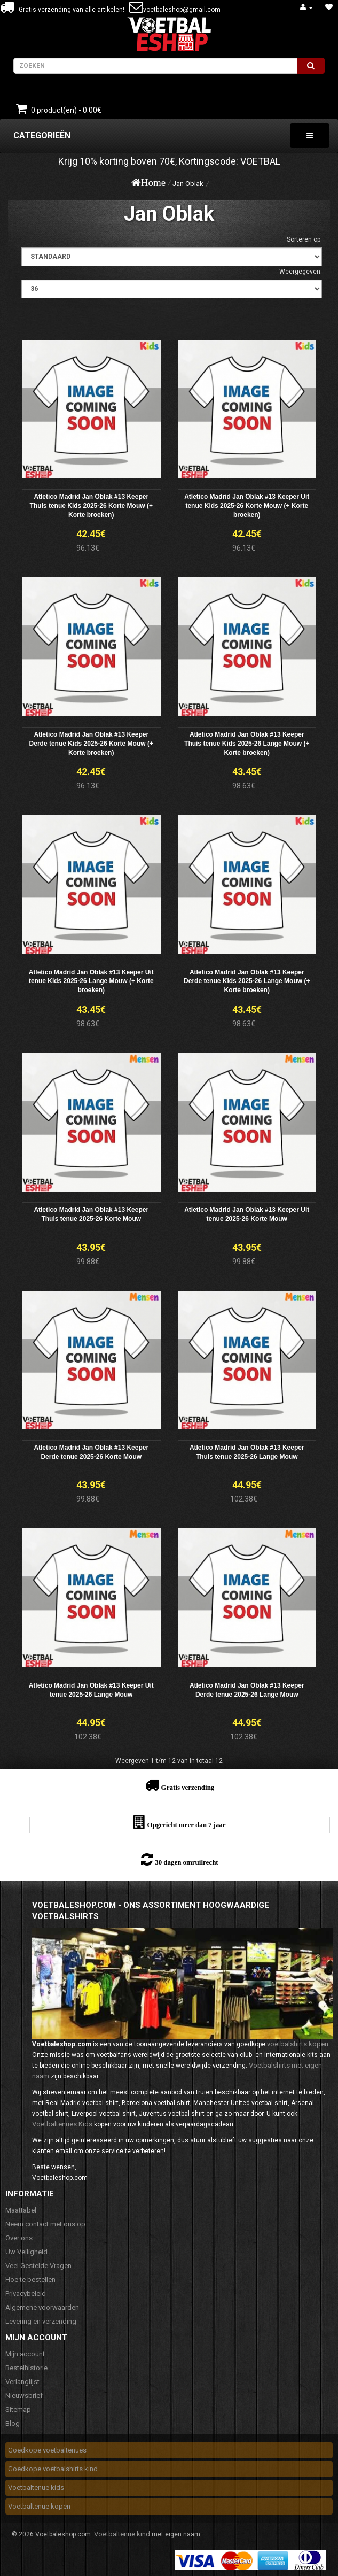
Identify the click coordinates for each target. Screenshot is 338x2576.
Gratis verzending (188, 1787)
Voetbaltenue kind (122, 2534)
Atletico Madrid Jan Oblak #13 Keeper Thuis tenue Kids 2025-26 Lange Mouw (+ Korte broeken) (246, 743)
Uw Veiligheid (26, 2252)
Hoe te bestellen (30, 2280)
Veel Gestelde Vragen (38, 2266)
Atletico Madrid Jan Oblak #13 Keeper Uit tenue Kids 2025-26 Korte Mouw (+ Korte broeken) (246, 506)
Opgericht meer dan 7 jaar (186, 1824)
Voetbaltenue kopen (39, 2506)
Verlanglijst (22, 2382)
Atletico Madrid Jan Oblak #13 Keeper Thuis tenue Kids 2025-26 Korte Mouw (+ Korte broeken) (91, 506)
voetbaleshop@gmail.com (182, 9)
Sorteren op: (304, 239)
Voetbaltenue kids (36, 2488)
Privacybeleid (25, 2293)
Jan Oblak (187, 184)
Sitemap (18, 2409)
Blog (12, 2423)
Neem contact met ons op (45, 2224)
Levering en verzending (40, 2321)
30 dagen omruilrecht (186, 1862)
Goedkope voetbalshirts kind (53, 2469)
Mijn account (25, 2354)
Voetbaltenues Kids (62, 2124)
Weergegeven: (300, 271)
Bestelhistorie (26, 2368)
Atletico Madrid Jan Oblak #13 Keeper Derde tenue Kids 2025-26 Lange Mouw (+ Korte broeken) (247, 981)
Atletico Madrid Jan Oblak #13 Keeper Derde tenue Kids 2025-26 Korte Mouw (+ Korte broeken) (91, 743)
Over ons (19, 2238)
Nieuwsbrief (24, 2396)
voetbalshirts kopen (297, 2044)
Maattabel (20, 2210)
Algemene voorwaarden (42, 2307)
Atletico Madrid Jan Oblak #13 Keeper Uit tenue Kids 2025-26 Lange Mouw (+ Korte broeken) (91, 981)
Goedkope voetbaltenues (47, 2450)
